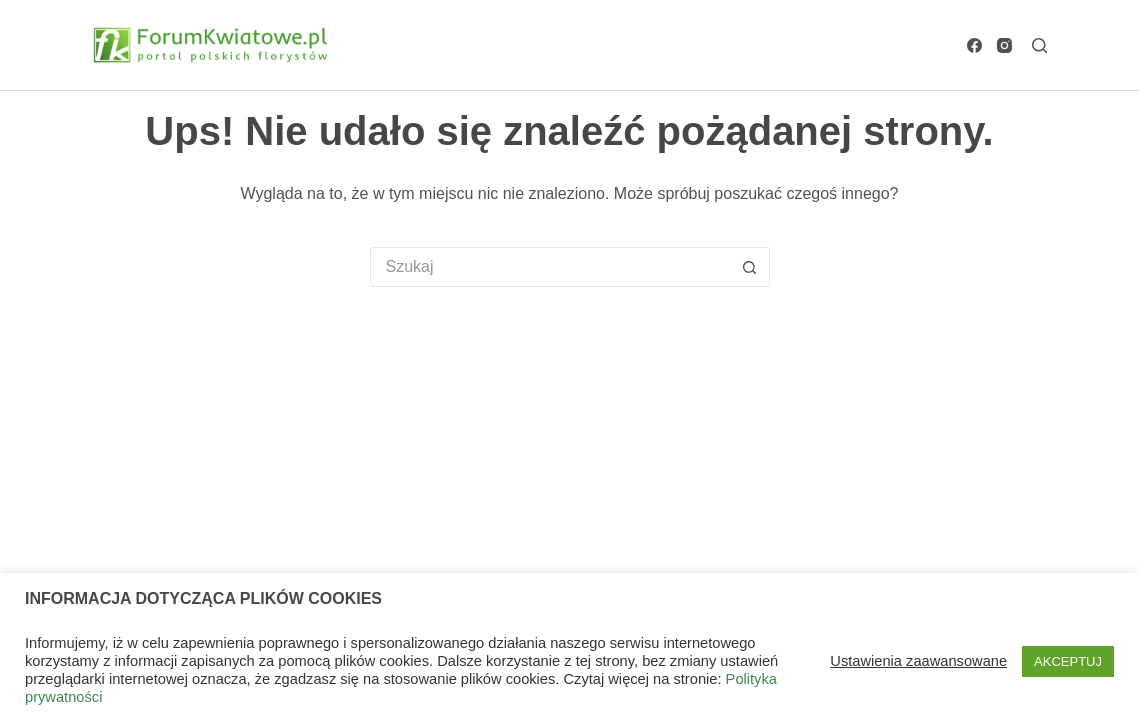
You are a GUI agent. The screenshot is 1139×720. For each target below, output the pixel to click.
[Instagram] (1004, 45)
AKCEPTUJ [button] (1068, 661)
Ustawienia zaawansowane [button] (918, 661)
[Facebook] (974, 45)
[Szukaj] (1039, 45)
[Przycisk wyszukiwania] (750, 267)
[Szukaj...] (550, 267)
